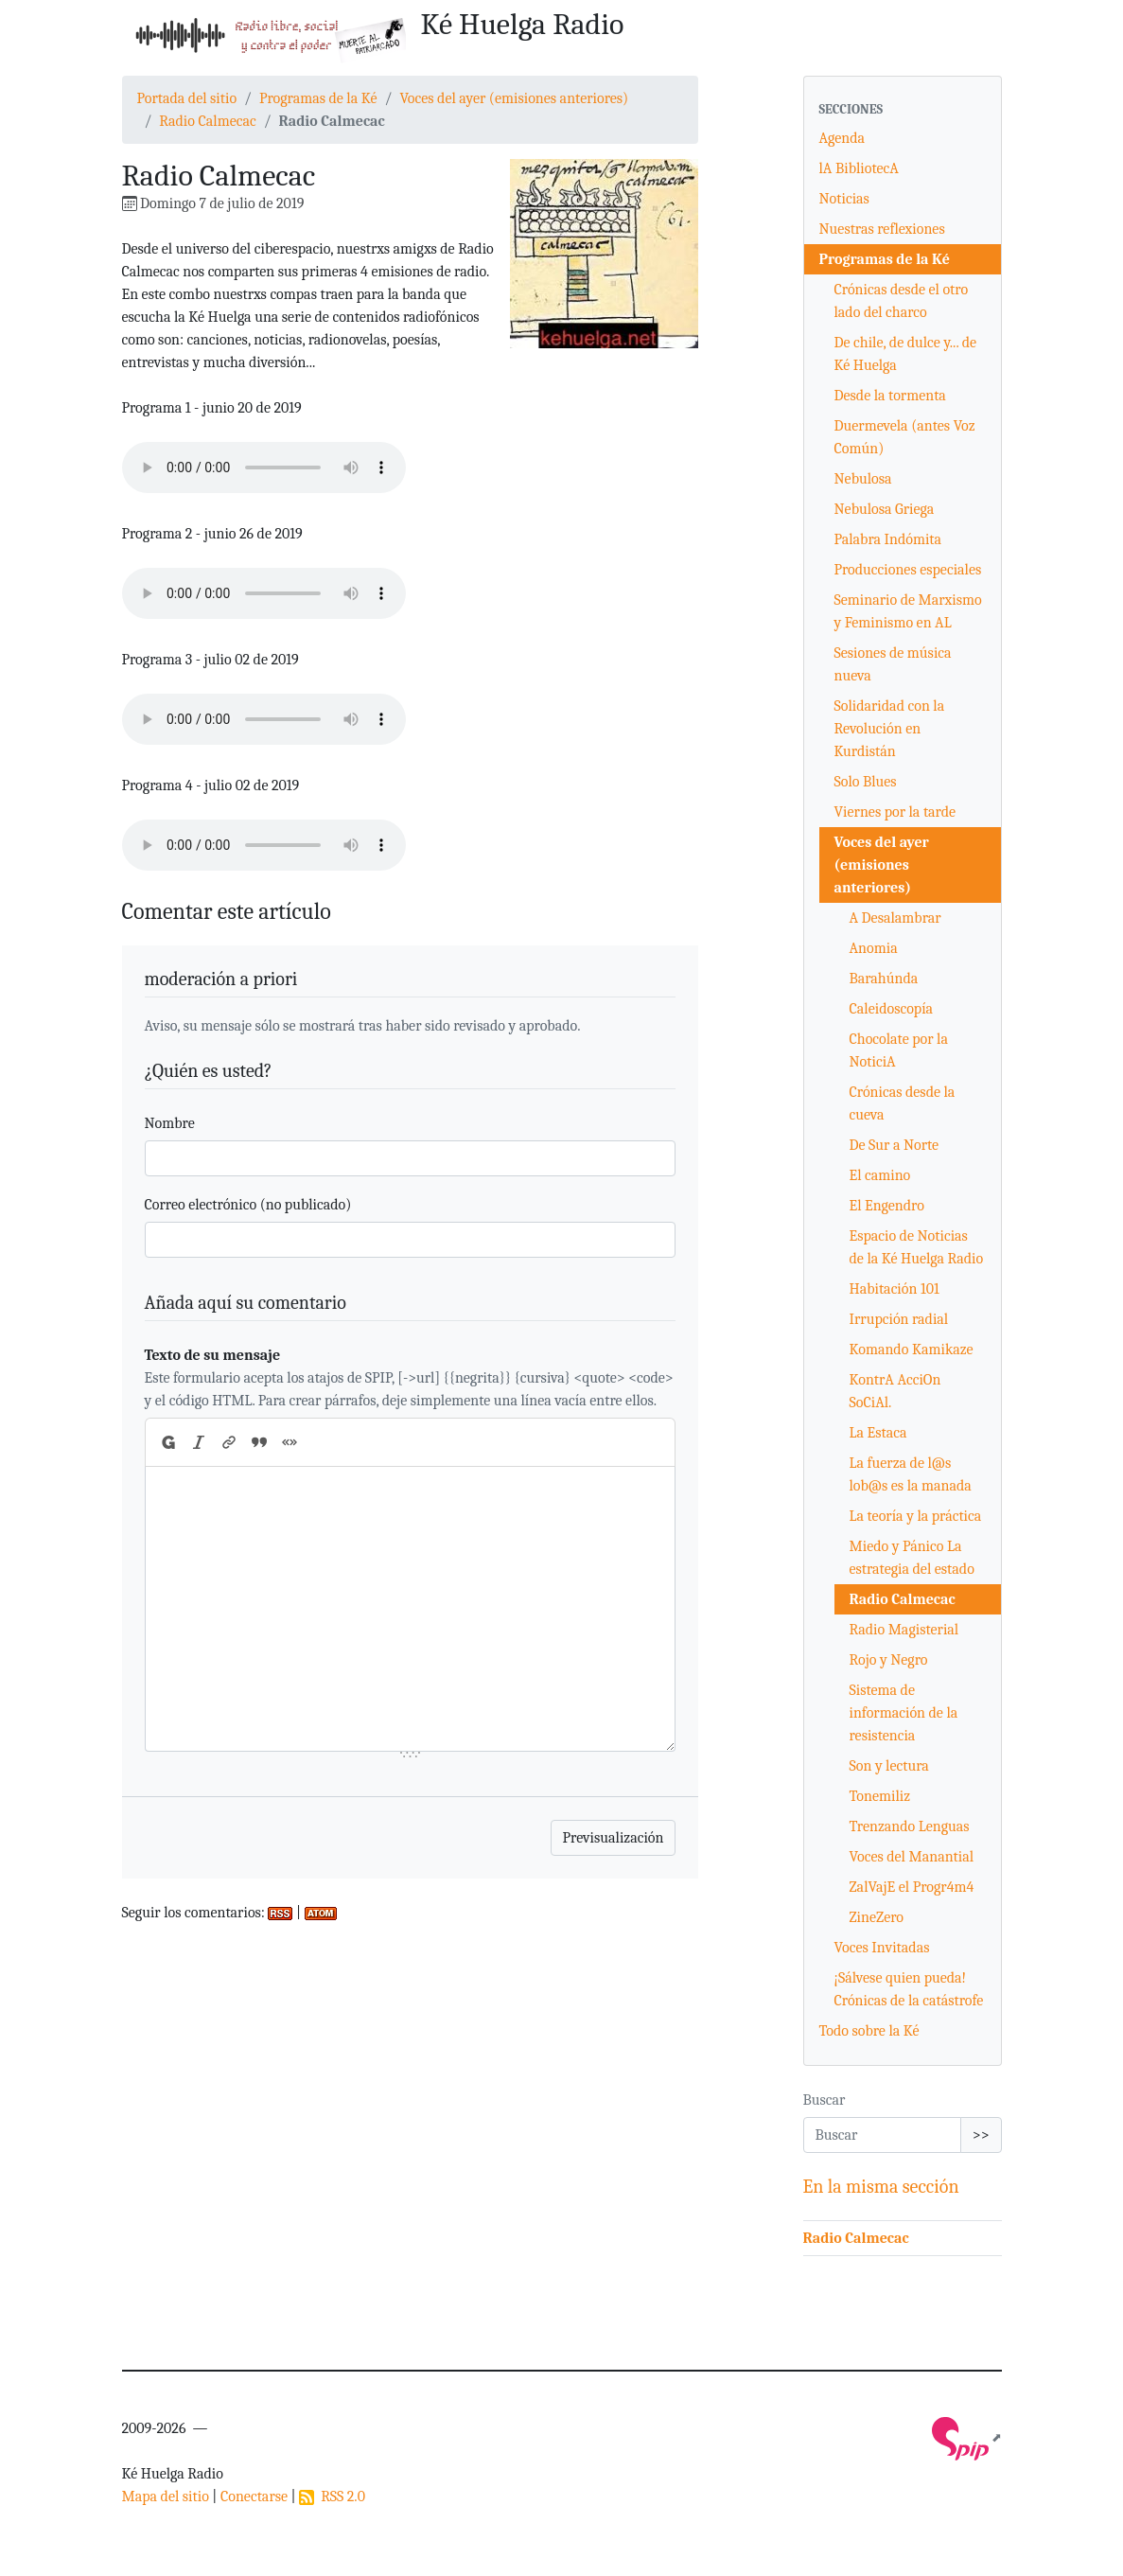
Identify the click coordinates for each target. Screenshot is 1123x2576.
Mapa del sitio (165, 2496)
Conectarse (254, 2496)
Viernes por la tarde (895, 811)
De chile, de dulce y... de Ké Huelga (905, 354)
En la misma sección (881, 2186)
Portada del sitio (187, 98)
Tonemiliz (880, 1796)
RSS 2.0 (332, 2496)
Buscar (824, 2099)
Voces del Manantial (912, 1856)
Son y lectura (889, 1765)
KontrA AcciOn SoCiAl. (895, 1391)
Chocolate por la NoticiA (899, 1050)
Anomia (874, 948)
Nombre (170, 1123)
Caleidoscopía (892, 1008)
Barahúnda (884, 978)
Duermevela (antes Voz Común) (904, 437)
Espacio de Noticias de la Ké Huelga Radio (917, 1247)
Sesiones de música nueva (893, 664)
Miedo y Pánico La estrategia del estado (912, 1558)
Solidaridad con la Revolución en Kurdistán (889, 728)
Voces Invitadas (882, 1947)
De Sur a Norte (894, 1145)
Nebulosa (863, 478)
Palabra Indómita (888, 539)
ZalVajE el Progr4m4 (912, 1887)
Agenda (842, 138)
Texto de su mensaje (213, 1355)
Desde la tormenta (890, 395)
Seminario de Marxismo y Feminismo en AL (908, 611)
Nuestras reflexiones (882, 229)
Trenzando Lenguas (910, 1826)
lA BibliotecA (859, 168)
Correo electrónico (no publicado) (248, 1204)
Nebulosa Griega (884, 509)
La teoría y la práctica (916, 1516)
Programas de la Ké (318, 98)
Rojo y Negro (889, 1659)
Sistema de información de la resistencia (904, 1713)
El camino (880, 1175)
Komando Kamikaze (912, 1349)
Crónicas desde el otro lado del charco (901, 301)
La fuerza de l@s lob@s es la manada (911, 1474)
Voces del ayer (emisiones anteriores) (513, 98)
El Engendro (887, 1205)
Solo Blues (865, 781)
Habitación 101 (894, 1288)
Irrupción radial (899, 1319)
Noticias (844, 198)
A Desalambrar (895, 917)
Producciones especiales (908, 569)
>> (981, 2135)
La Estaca (878, 1432)
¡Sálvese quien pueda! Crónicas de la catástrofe (909, 1989)
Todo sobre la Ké (869, 2030)
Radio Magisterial (904, 1629)
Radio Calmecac (207, 121)
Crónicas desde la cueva (903, 1103)
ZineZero (877, 1917)
